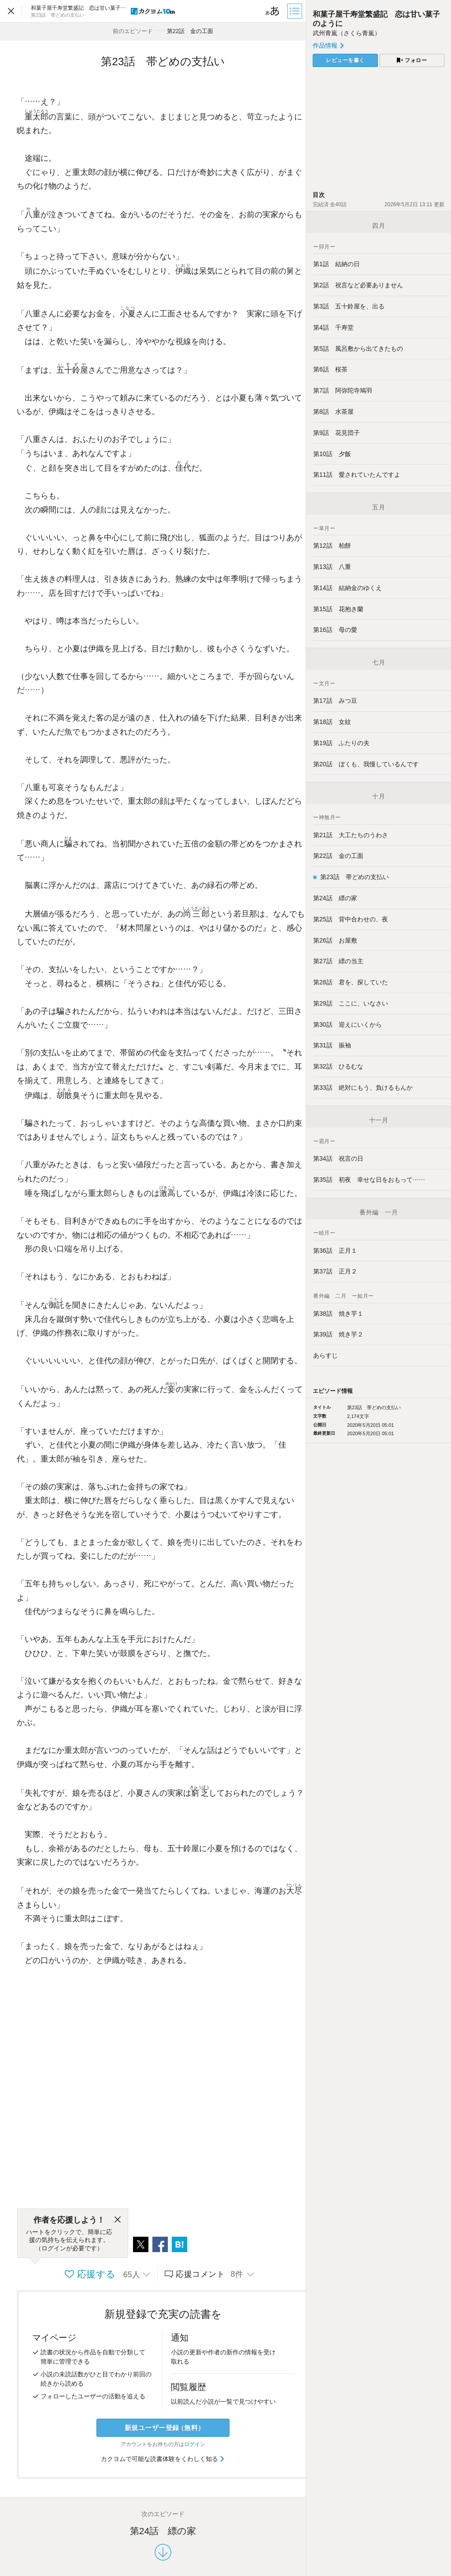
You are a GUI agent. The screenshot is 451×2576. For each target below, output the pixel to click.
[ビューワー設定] (273, 11)
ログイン (194, 2444)
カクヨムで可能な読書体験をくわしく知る (163, 2458)
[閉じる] (118, 2219)
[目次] (295, 11)
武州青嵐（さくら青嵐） (347, 33)
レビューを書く (345, 60)
